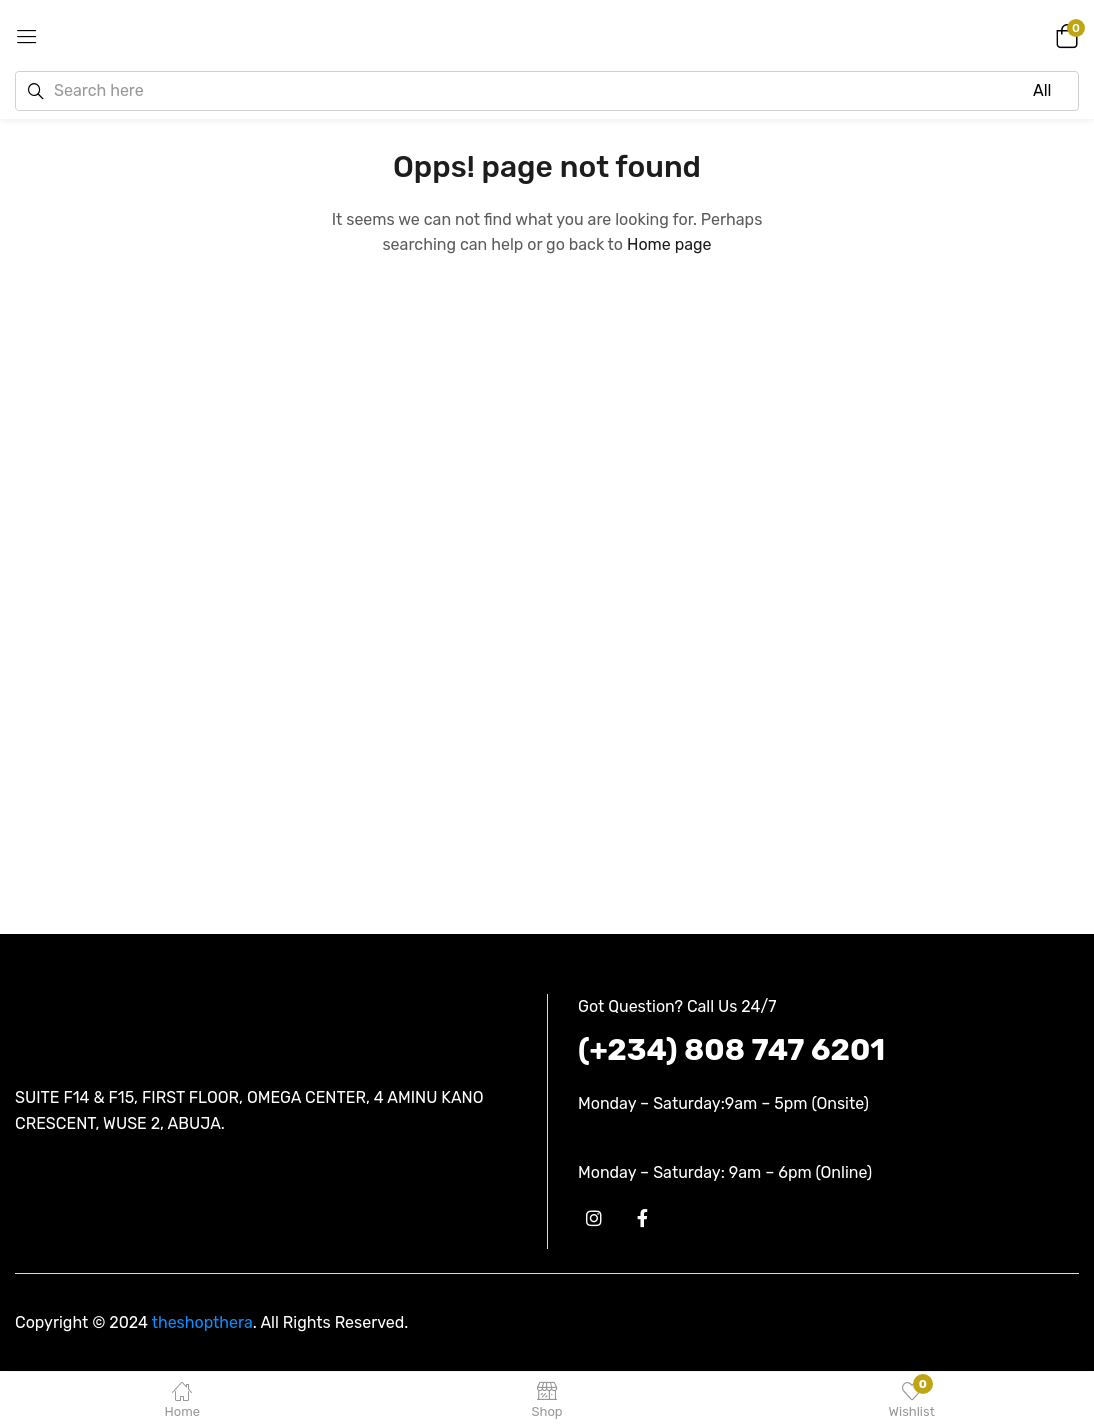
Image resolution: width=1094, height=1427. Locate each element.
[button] (1064, 35)
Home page (669, 244)
